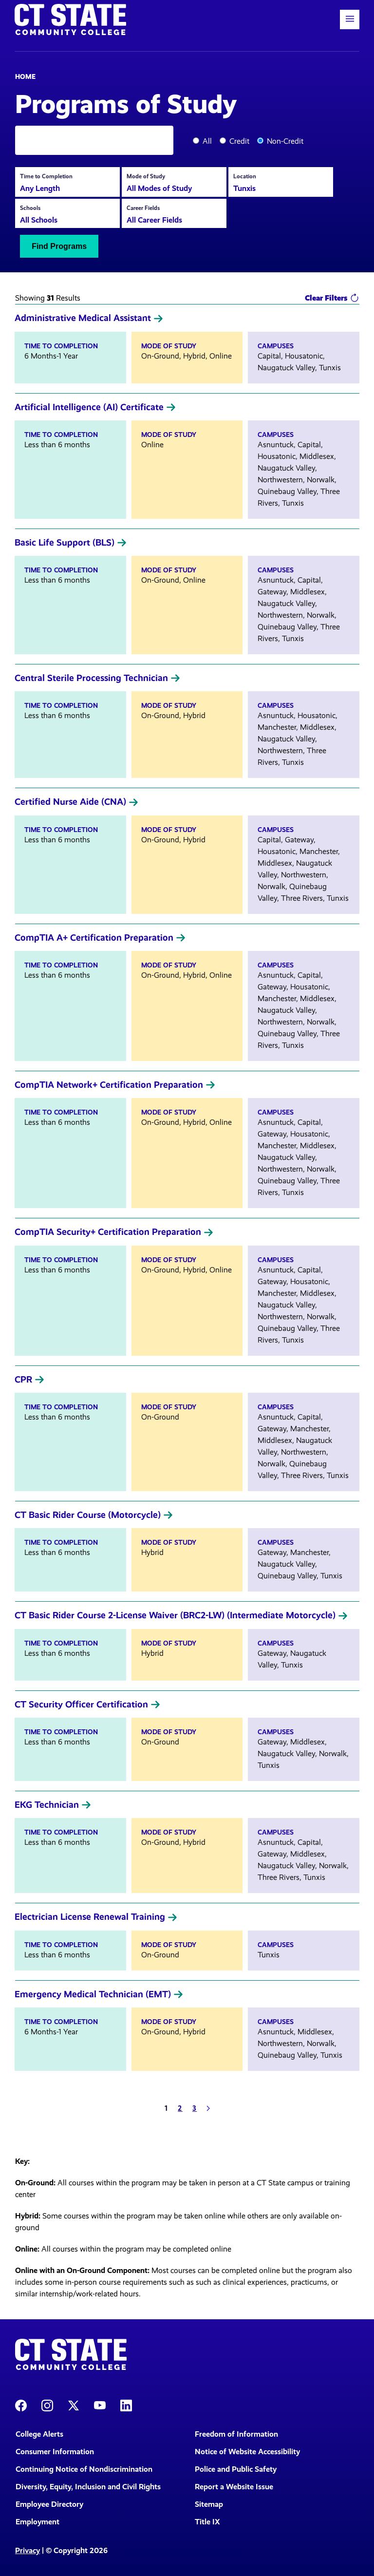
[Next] (208, 2108)
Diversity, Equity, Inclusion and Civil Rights (88, 2486)
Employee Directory (49, 2504)
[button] (349, 19)
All (207, 141)
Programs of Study (126, 103)
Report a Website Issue (234, 2486)
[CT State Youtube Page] (100, 2404)
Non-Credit (285, 141)
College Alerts (39, 2434)
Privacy (27, 2550)
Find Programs (59, 246)
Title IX (207, 2521)
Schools (30, 208)
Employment (37, 2521)
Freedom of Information (236, 2434)
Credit (239, 141)
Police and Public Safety (236, 2469)
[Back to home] (70, 19)
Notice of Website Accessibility (247, 2451)
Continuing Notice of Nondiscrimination (84, 2469)
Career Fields (143, 208)
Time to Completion (46, 176)
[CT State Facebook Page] (21, 2404)
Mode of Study (146, 176)
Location (244, 176)
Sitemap (209, 2504)
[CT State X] (73, 2404)
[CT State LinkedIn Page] (126, 2404)
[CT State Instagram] (47, 2404)
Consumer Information (55, 2451)
